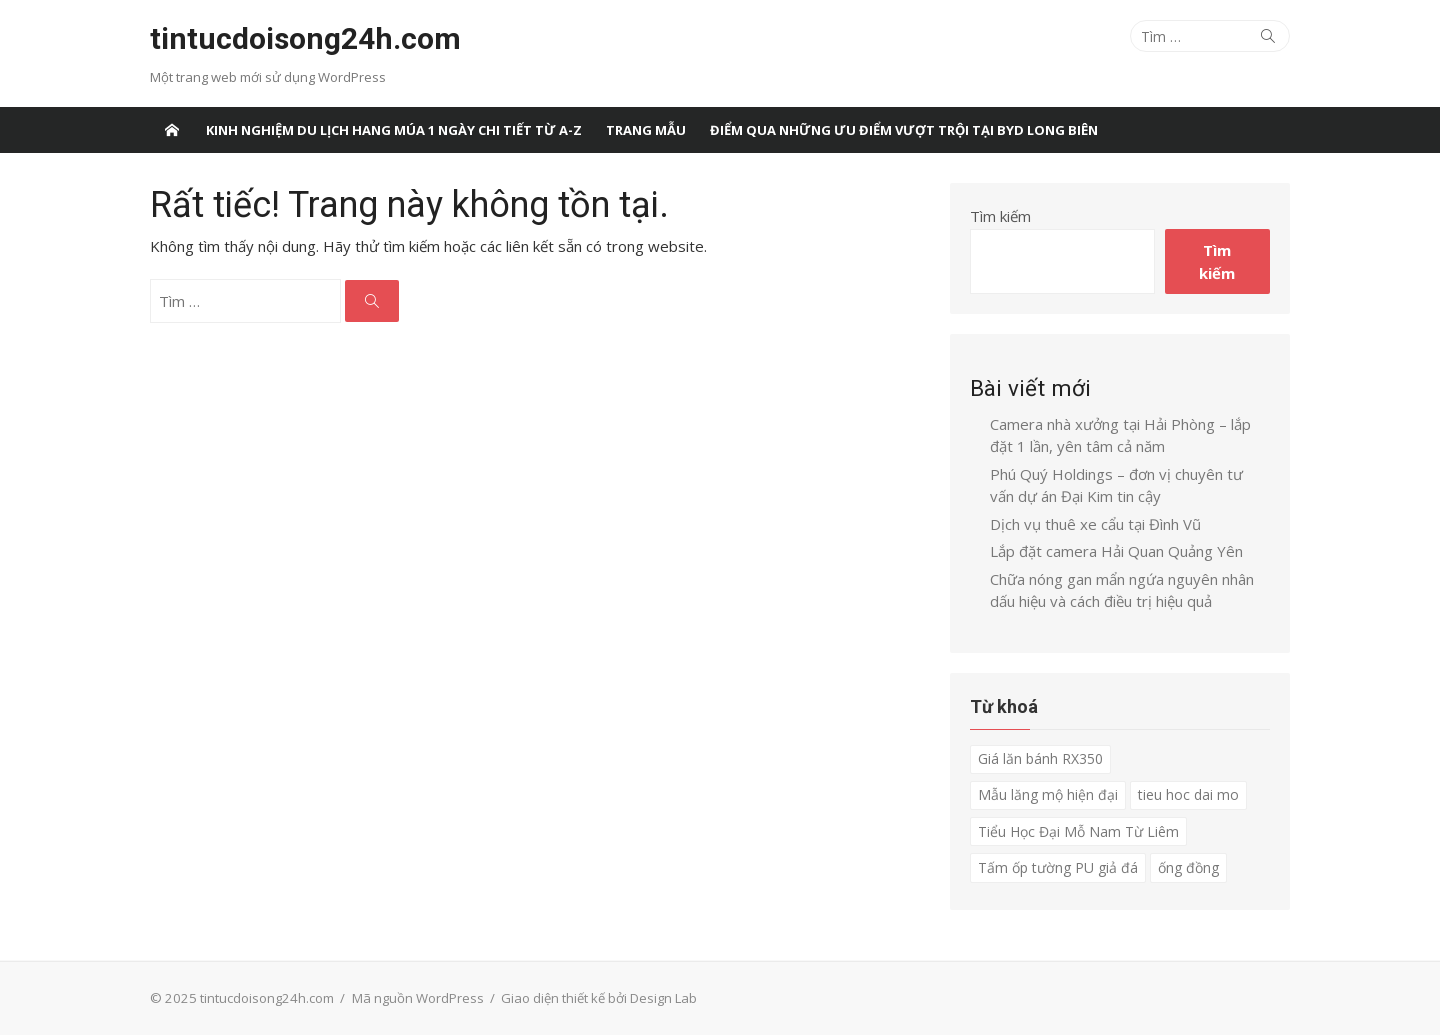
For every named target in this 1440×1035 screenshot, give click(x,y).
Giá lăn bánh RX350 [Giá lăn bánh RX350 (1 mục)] (1040, 758)
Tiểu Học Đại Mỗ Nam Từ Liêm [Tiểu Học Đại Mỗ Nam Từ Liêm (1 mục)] (1078, 831)
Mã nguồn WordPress (418, 998)
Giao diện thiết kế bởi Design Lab (599, 998)
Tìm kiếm (1000, 216)
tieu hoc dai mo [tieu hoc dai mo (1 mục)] (1188, 794)
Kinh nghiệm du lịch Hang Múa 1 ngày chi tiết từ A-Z (394, 130)
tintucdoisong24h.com (305, 38)
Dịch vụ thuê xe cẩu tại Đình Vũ (1095, 524)
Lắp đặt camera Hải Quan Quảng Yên (1116, 551)
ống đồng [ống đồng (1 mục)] (1188, 867)
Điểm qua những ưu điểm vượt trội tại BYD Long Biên (904, 130)
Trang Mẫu (646, 130)
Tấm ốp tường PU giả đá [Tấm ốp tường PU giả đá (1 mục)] (1058, 867)
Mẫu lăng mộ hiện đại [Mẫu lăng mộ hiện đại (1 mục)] (1048, 794)
